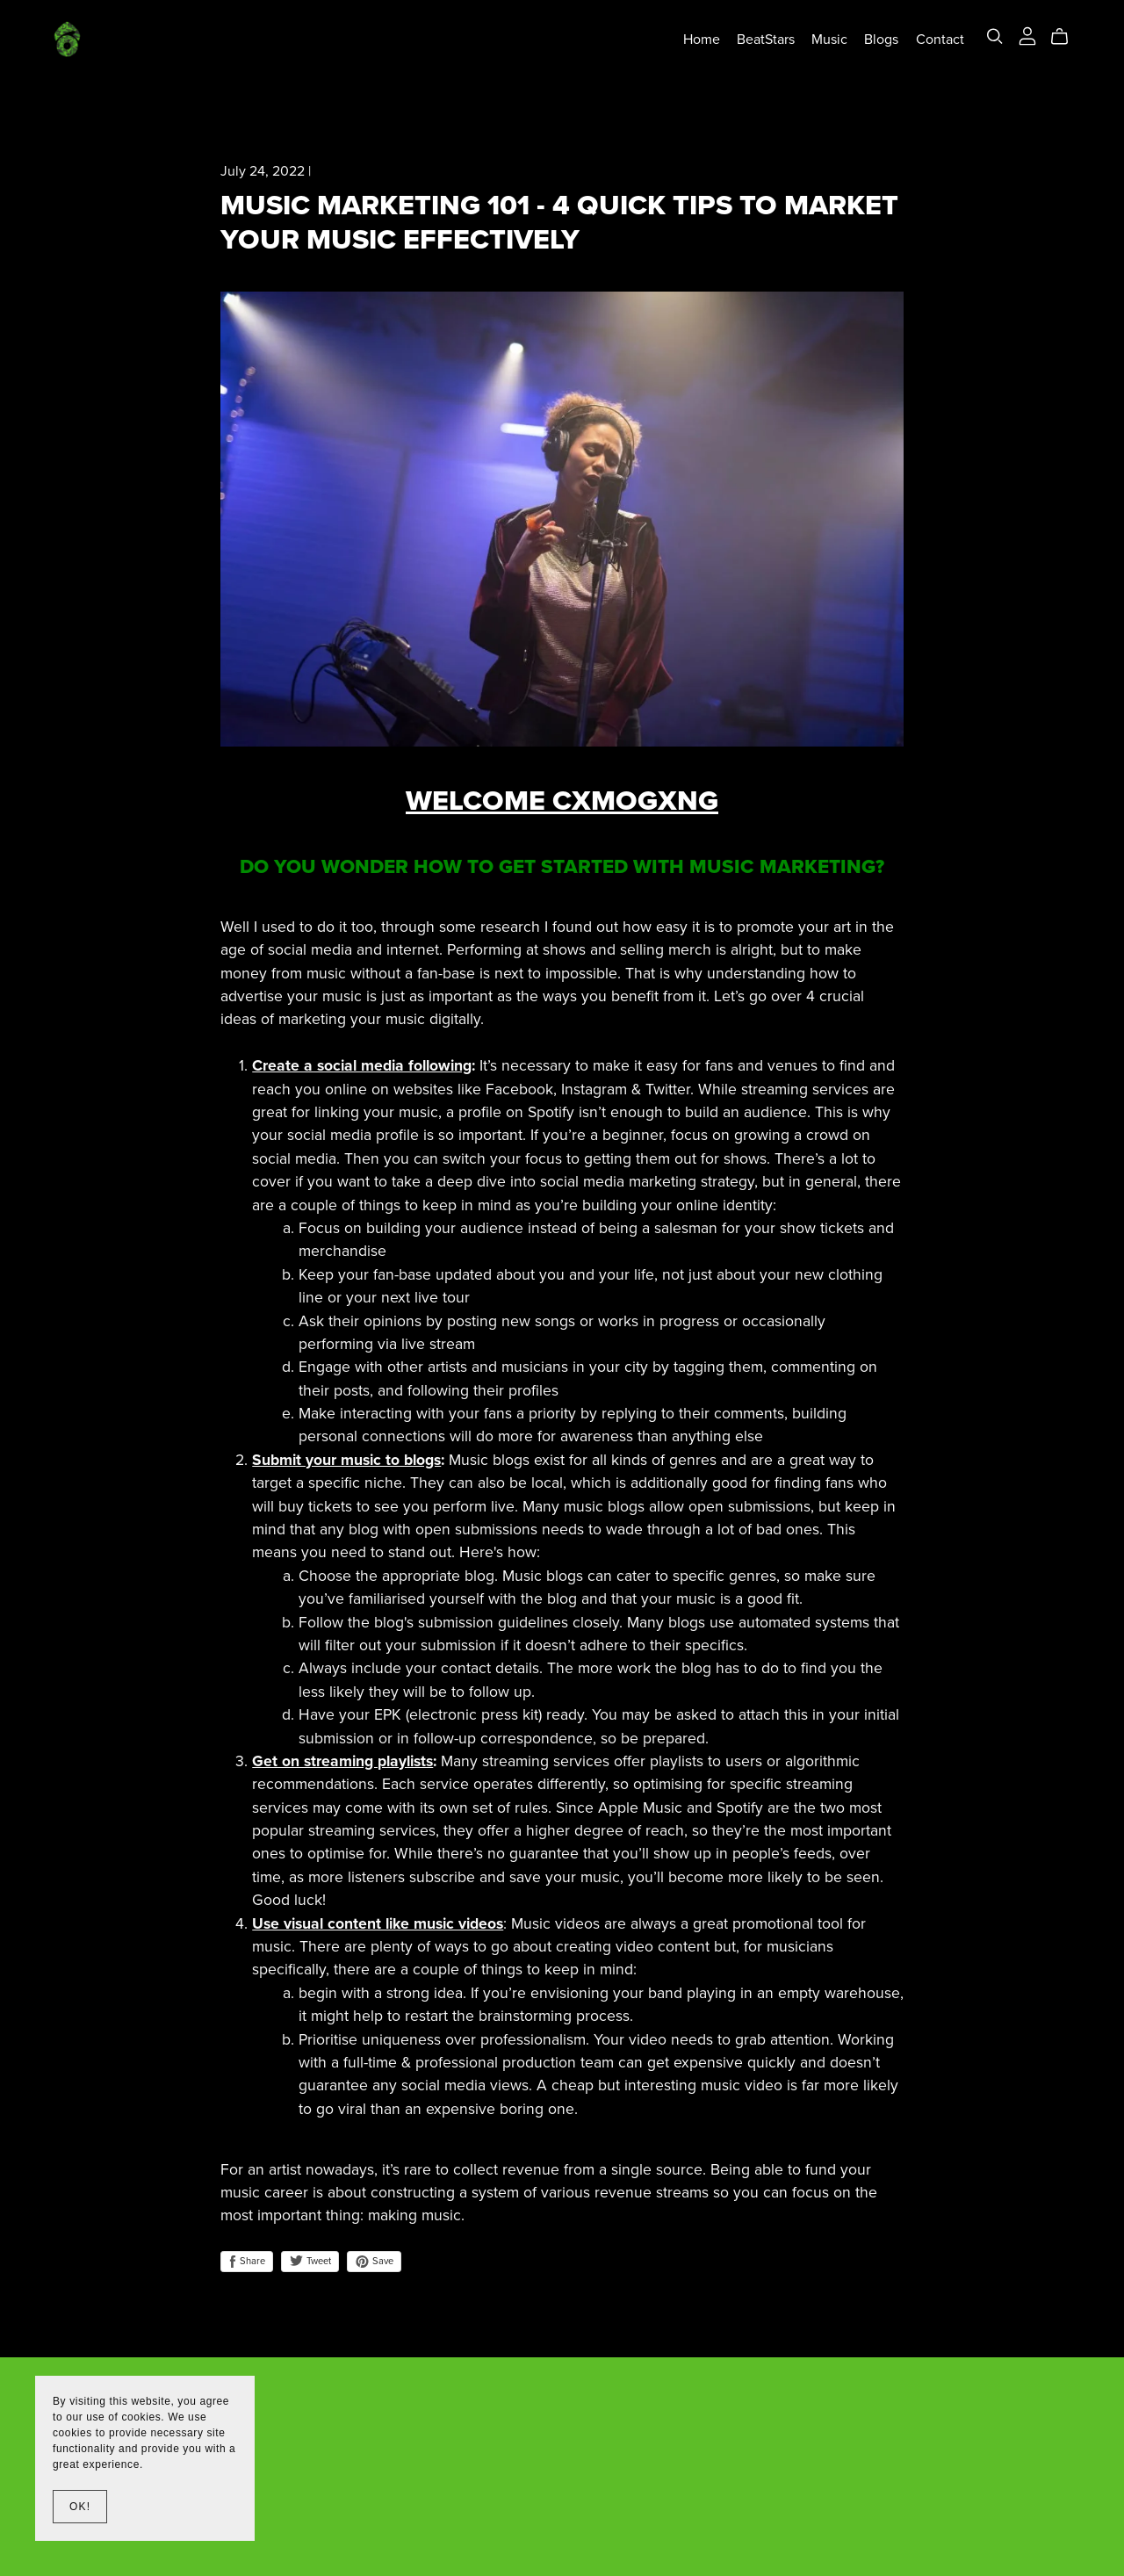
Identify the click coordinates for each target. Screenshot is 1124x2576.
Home (701, 38)
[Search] (995, 36)
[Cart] (1066, 37)
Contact (940, 38)
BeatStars (766, 38)
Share (246, 2261)
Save (374, 2261)
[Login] (1027, 35)
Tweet (310, 2261)
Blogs (881, 38)
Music (829, 38)
